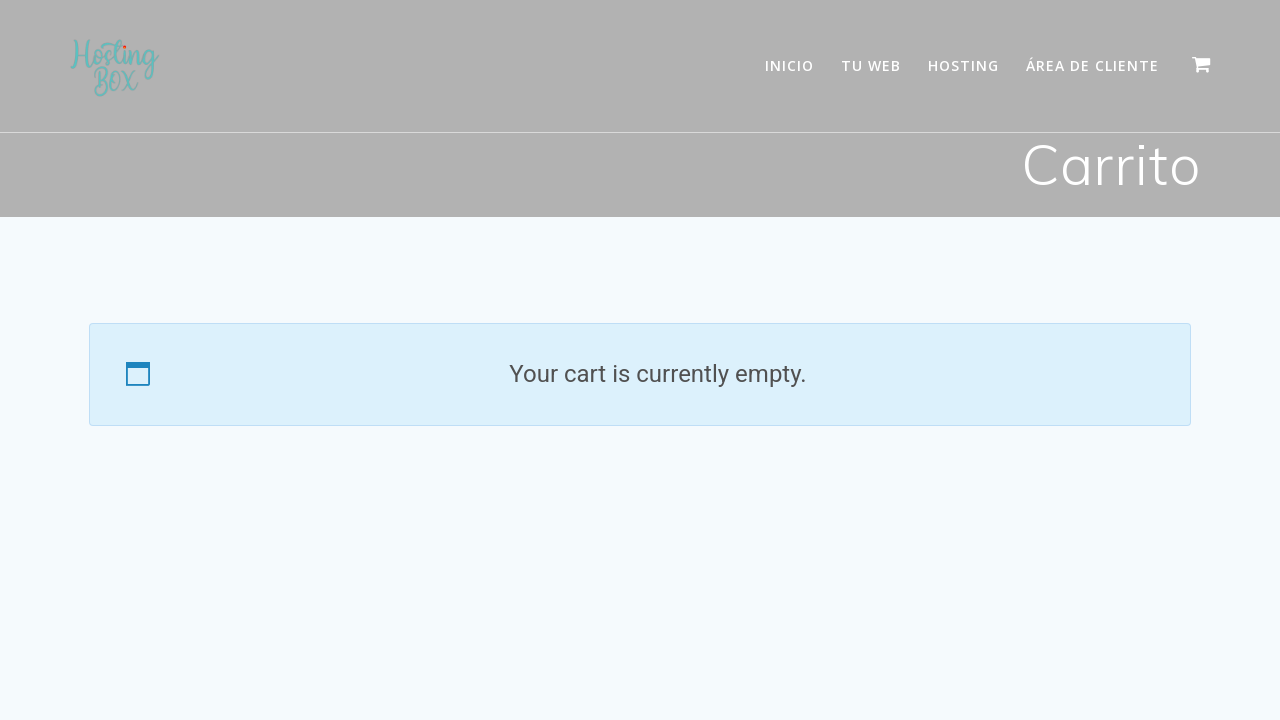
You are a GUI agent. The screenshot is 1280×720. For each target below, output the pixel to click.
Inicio (789, 65)
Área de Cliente (1092, 65)
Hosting (963, 65)
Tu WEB (871, 65)
